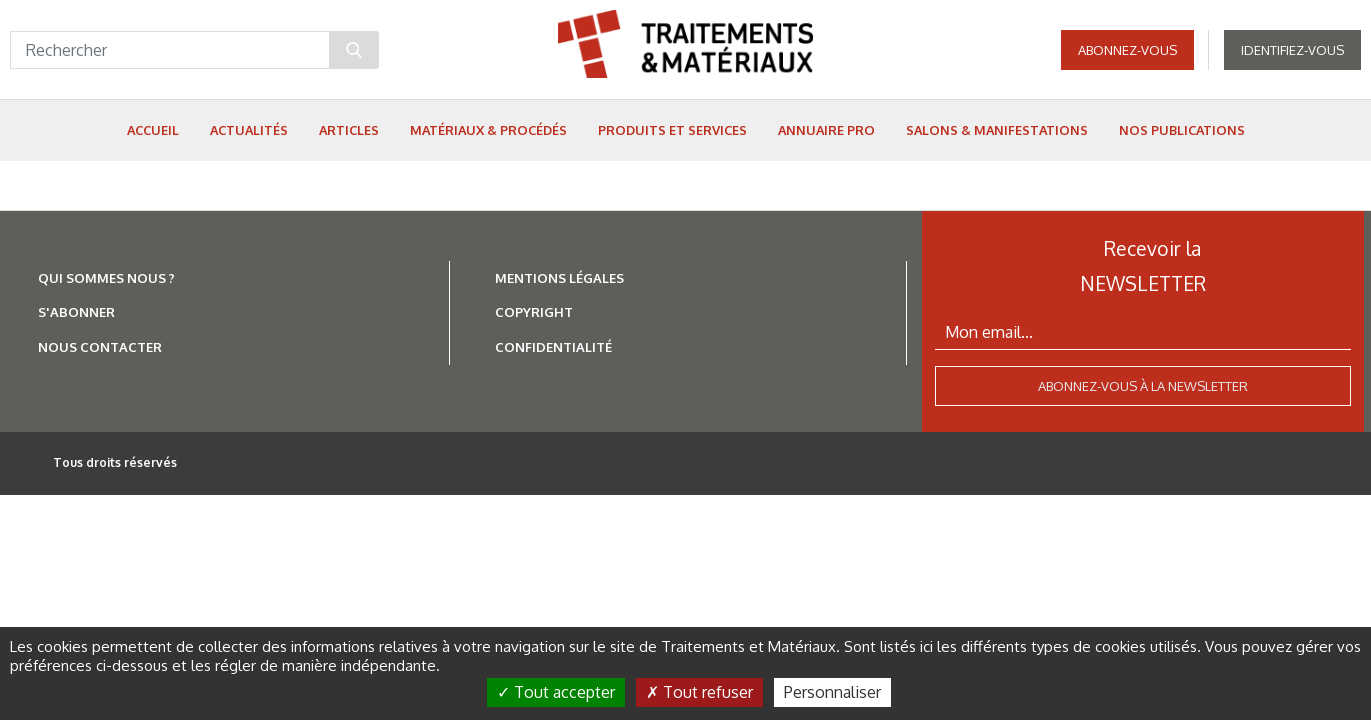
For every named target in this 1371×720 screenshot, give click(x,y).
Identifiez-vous (1292, 50)
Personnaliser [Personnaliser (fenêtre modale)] (832, 692)
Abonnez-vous (1127, 50)
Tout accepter (556, 692)
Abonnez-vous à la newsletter (1143, 386)
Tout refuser (699, 692)
